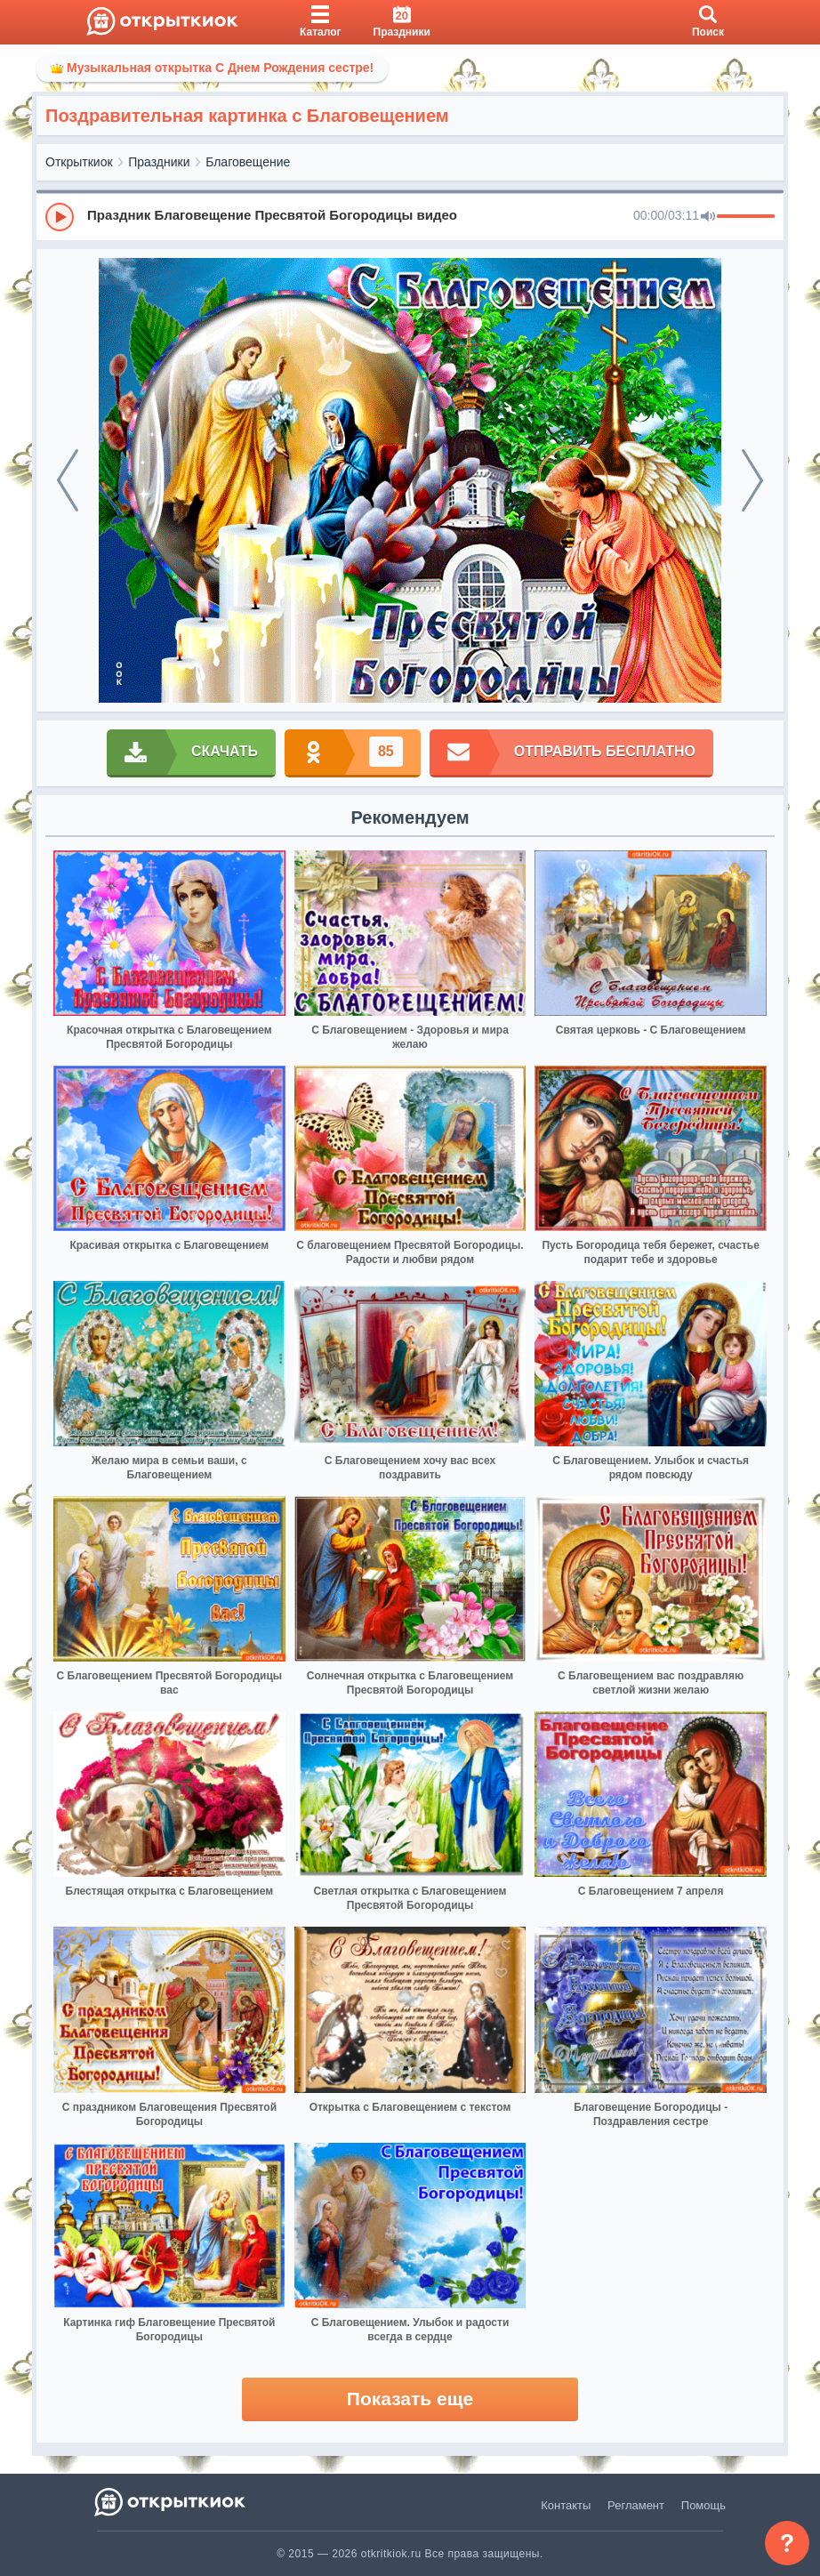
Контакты (566, 2505)
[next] (752, 480)
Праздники (158, 162)
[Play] (59, 217)
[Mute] (708, 217)
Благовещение (247, 162)
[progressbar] (746, 217)
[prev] (67, 480)
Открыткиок (79, 162)
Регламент (635, 2505)
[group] (410, 216)
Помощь (703, 2505)
